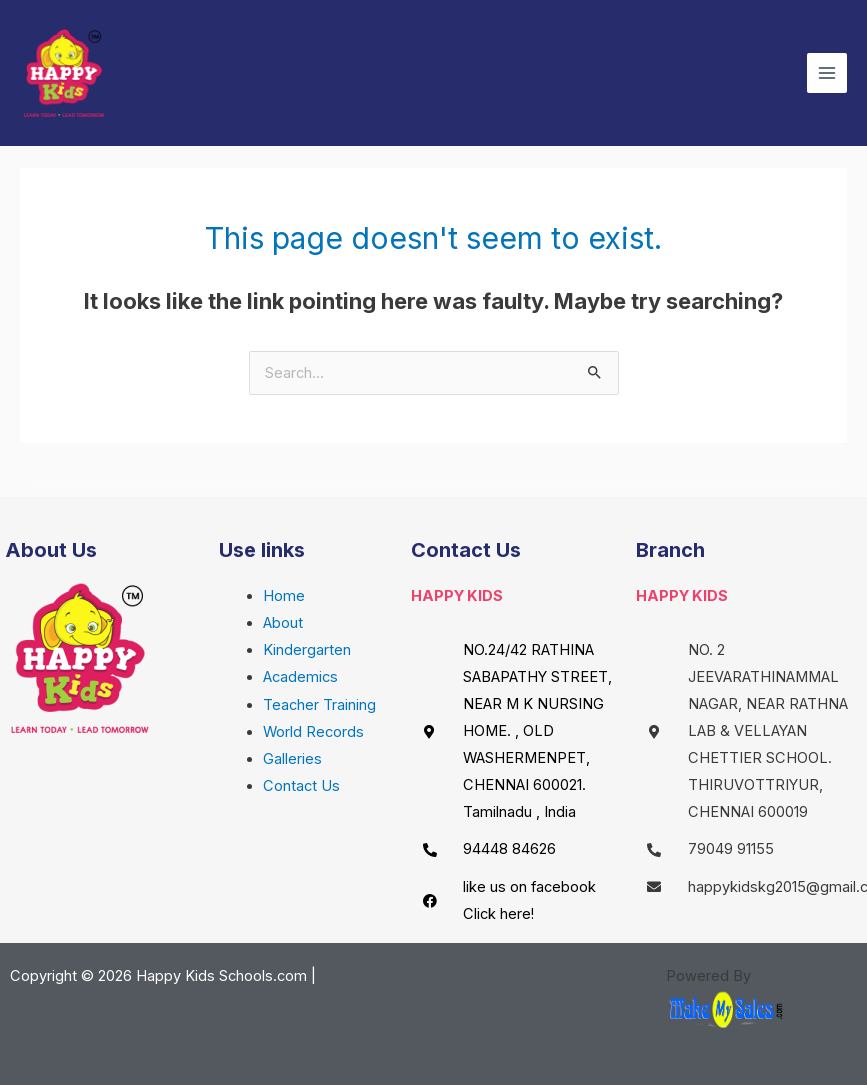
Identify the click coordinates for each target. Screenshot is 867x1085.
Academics (300, 677)
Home (284, 596)
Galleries (292, 759)
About (283, 623)
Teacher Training (319, 705)
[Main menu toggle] (827, 73)
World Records (313, 732)
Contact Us (301, 786)
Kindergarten (307, 650)
